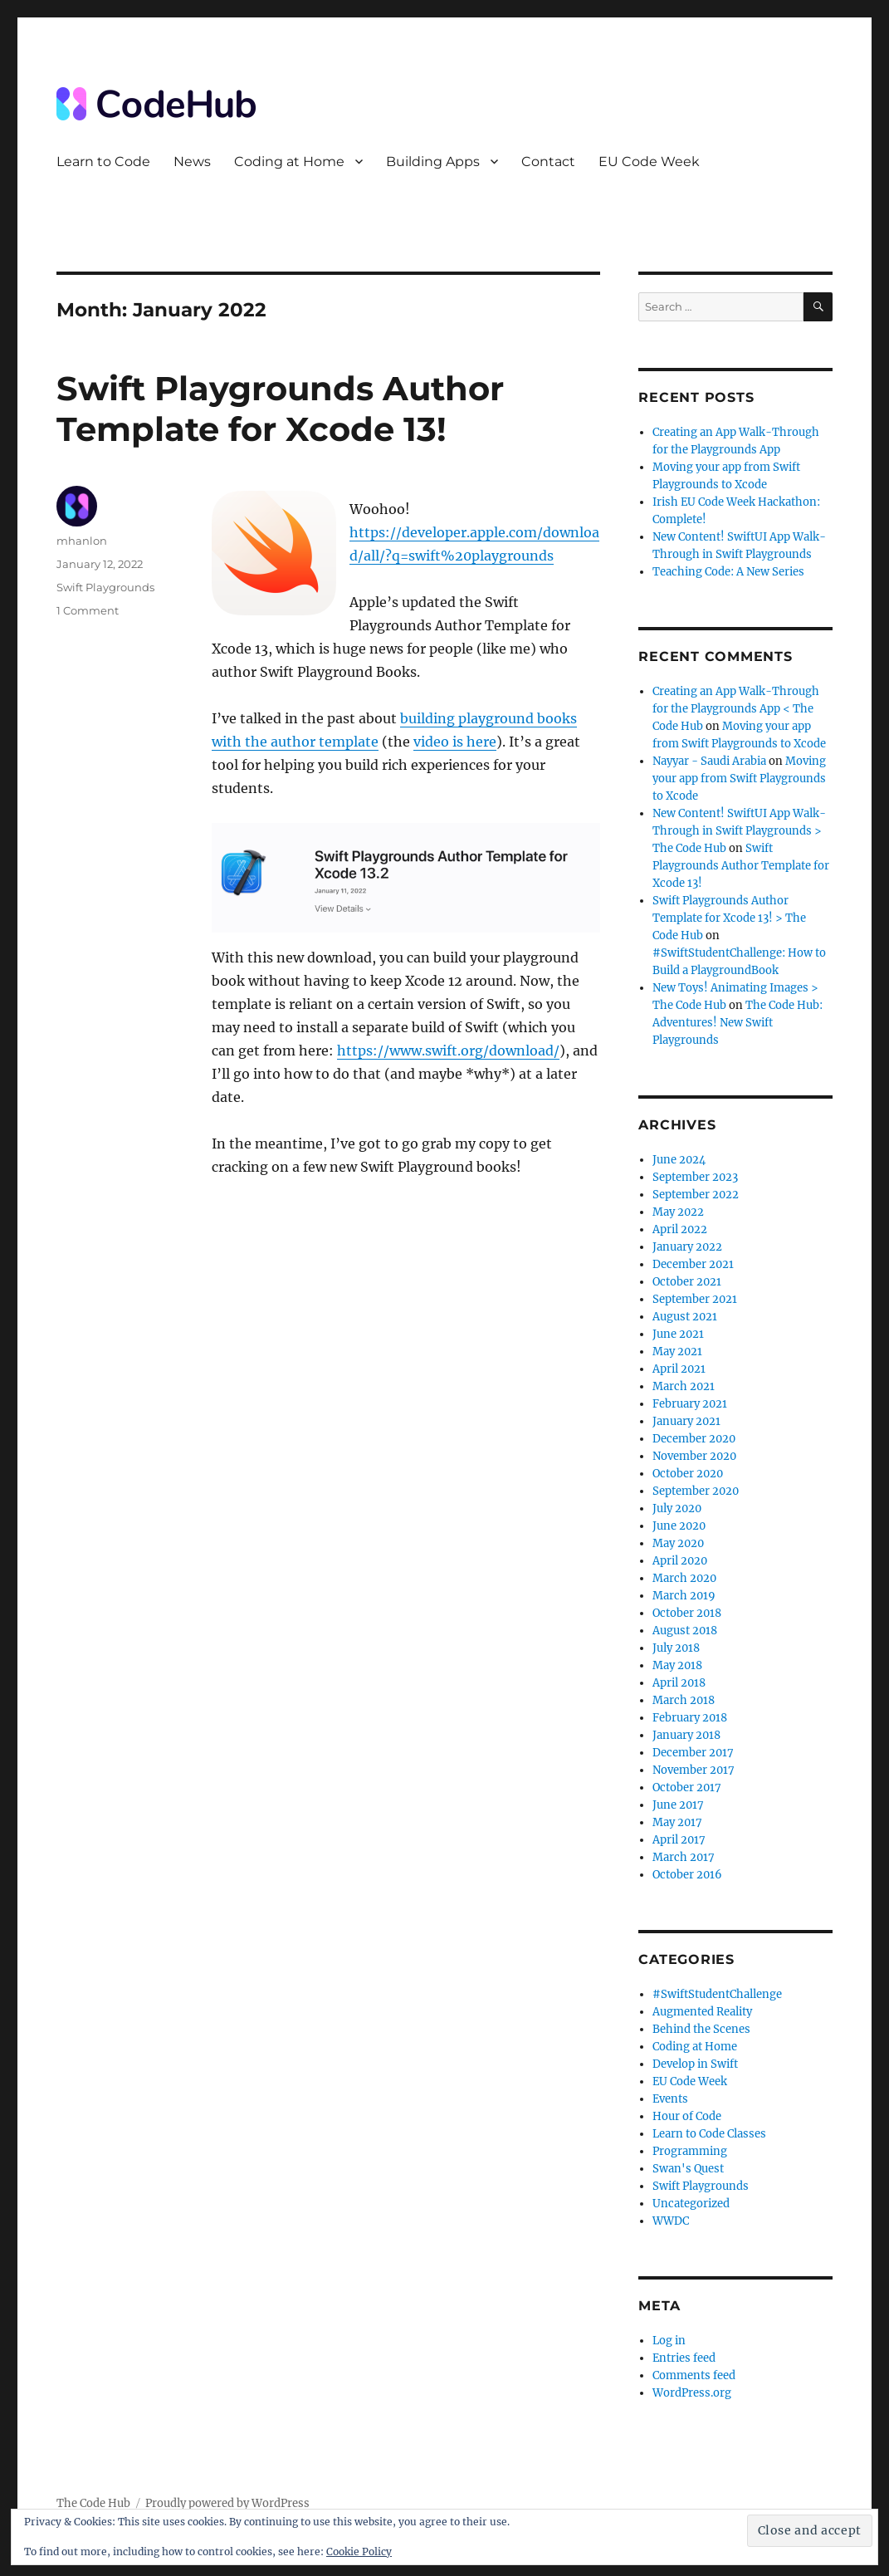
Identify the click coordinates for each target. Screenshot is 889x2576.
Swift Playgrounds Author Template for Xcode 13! (280, 408)
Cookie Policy (359, 2551)
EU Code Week (649, 161)
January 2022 (687, 1247)
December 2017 (693, 1753)
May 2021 (677, 1351)
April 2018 (679, 1683)
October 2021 (686, 1282)
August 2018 (684, 1630)
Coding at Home (289, 161)
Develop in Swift (695, 2064)
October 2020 (687, 1474)
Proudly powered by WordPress (227, 2503)
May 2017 (677, 1822)
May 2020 (678, 1543)
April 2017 (679, 1840)
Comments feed (693, 2375)
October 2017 (686, 1787)
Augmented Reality (702, 2012)
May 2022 (678, 1212)
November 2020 (694, 1456)
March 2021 (683, 1386)
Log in (669, 2341)
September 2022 (695, 1195)
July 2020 (676, 1508)
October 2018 (686, 1613)
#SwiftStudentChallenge (717, 1994)
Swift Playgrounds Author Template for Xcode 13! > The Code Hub (729, 918)
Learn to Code (103, 161)
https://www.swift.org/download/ (448, 1050)
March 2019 (684, 1596)
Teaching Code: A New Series (728, 572)
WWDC (670, 2221)
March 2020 (684, 1578)
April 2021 (679, 1369)
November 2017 (693, 1770)
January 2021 (686, 1421)
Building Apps (433, 161)
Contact (548, 161)
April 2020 (679, 1561)
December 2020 (693, 1439)
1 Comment (87, 610)
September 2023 (695, 1177)
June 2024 (679, 1160)
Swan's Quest (688, 2169)
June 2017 (678, 1805)
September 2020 (695, 1491)
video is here (454, 741)
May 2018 (677, 1665)
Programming (689, 2151)
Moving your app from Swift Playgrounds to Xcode (739, 778)
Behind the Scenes (701, 2029)
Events (670, 2099)
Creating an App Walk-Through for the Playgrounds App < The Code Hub (735, 708)
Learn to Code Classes (709, 2134)
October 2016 (687, 1875)
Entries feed (684, 2358)
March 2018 (683, 1700)
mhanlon (81, 540)
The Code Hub (93, 2503)
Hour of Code (686, 2116)
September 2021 (694, 1299)
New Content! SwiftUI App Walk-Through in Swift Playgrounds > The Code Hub (739, 830)
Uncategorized (691, 2203)
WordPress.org (691, 2393)
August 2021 (684, 1317)
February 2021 (689, 1404)
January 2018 (686, 1735)
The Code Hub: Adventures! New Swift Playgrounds (737, 1022)
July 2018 (676, 1648)
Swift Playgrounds (105, 587)
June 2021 (678, 1334)
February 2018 (689, 1718)
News (192, 161)
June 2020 (679, 1526)
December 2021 (693, 1264)
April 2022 (679, 1229)
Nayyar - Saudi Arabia (709, 761)
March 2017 (683, 1857)
